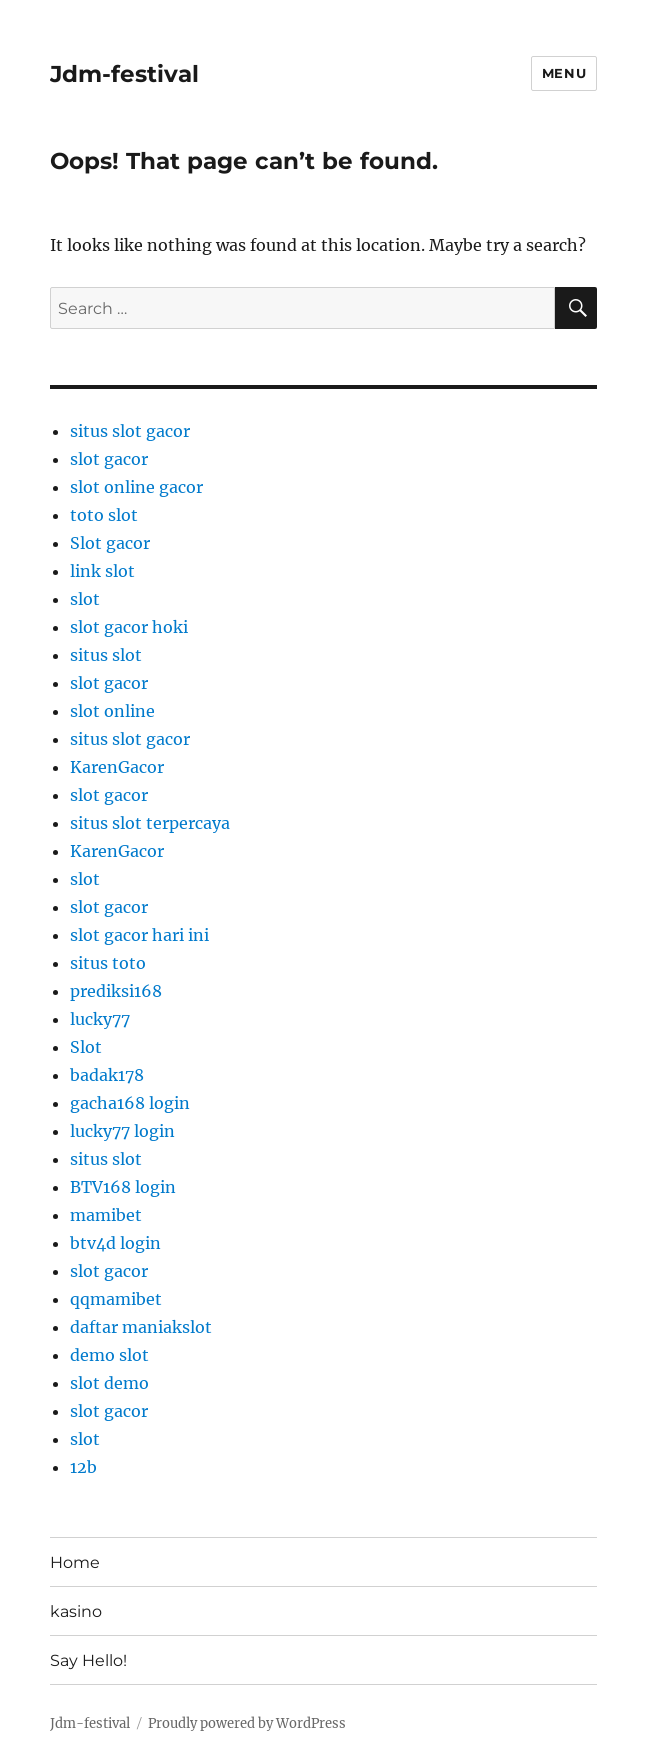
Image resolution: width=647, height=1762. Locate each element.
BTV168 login (123, 1187)
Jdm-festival (124, 74)
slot (85, 599)
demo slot (109, 1355)
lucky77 (100, 1019)
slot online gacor (136, 487)
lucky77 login (122, 1131)
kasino (76, 1611)
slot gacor (109, 459)
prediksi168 (116, 991)
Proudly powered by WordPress (247, 1723)
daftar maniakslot (141, 1327)
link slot (102, 571)
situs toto (108, 963)
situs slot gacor (130, 431)
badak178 (107, 1075)
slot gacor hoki (129, 627)
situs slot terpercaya (150, 823)
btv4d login (115, 1243)
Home (75, 1562)
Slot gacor (110, 543)
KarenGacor (117, 767)
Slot (86, 1047)
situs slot (106, 655)
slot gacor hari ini (139, 935)
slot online (112, 711)
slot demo (109, 1383)
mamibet (106, 1215)
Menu (564, 73)
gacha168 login (130, 1103)
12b (83, 1467)
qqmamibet (116, 1299)
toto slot (104, 515)
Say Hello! (88, 1660)
